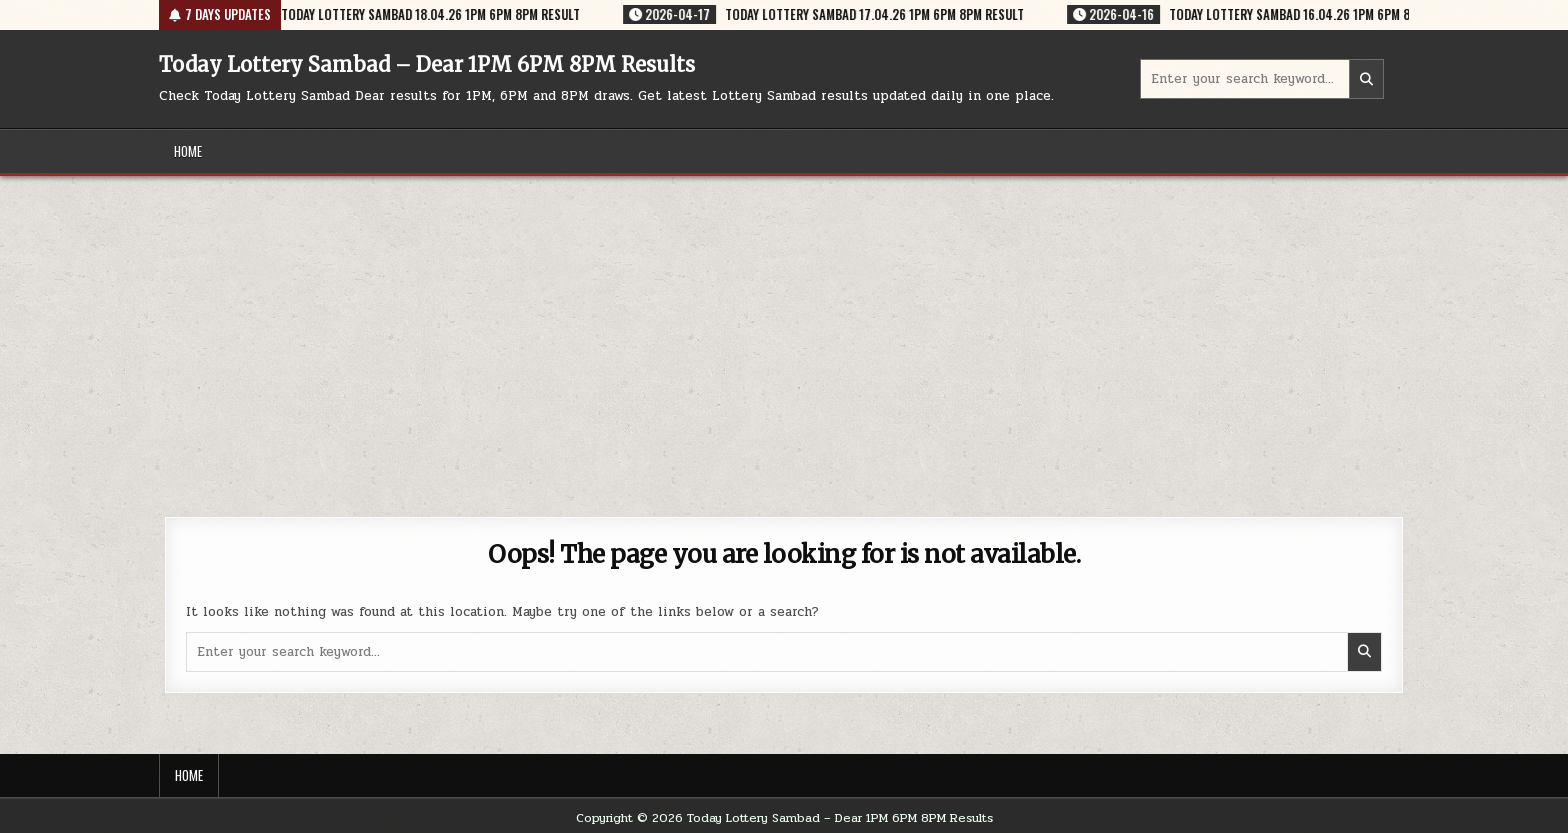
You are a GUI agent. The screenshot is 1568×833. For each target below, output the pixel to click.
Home (188, 151)
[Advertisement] (784, 326)
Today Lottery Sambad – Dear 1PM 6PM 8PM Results (427, 64)
